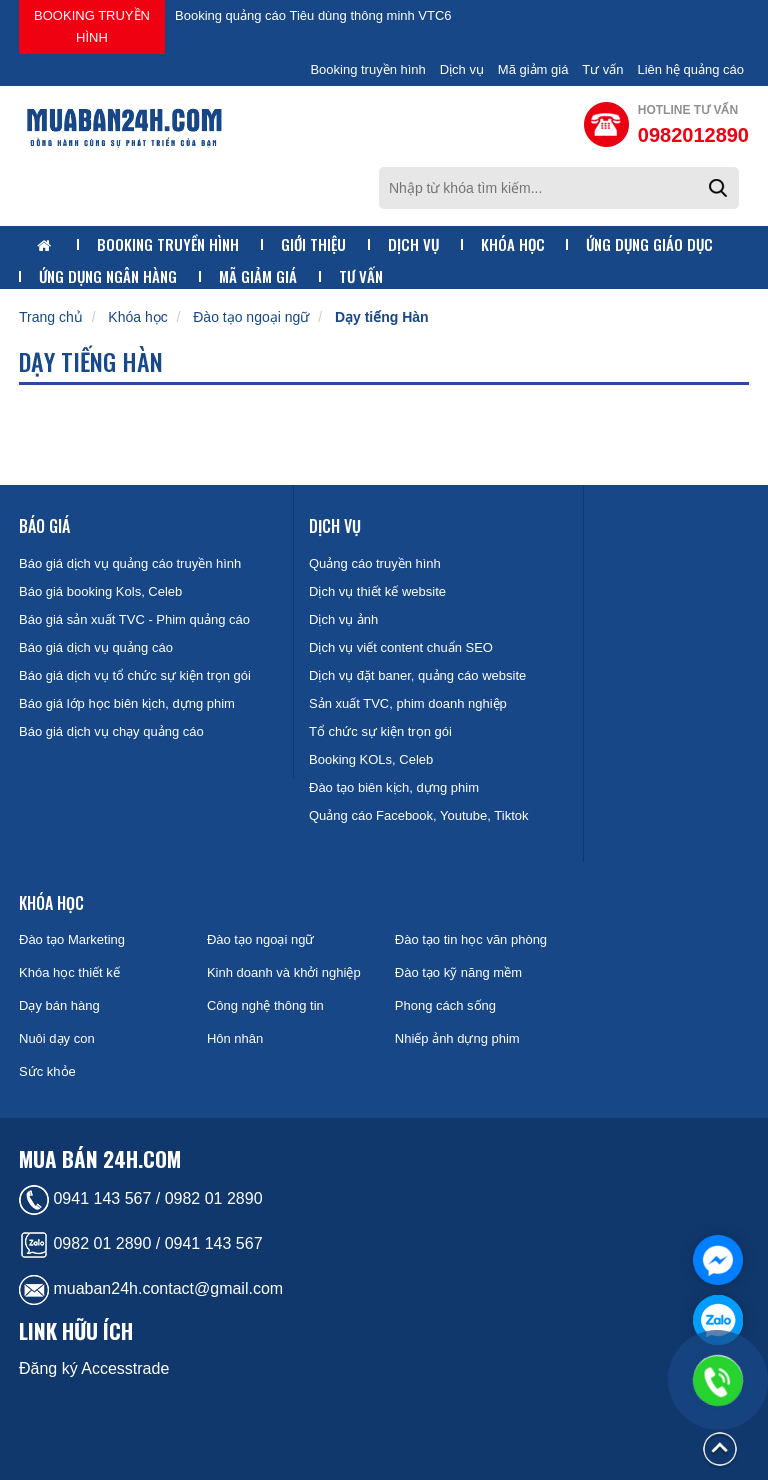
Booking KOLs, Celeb (371, 759)
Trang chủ (51, 317)
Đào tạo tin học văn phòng (471, 939)
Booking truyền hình (92, 26)
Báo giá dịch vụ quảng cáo (96, 647)
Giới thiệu (313, 244)
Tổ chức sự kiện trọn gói (380, 731)
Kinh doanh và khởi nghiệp (284, 972)
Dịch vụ (462, 69)
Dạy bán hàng (59, 1005)
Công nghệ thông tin (265, 1005)
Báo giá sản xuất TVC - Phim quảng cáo (134, 619)
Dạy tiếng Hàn (382, 317)
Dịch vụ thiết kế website (377, 591)
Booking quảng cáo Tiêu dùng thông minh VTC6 (313, 15)
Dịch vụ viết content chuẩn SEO (401, 647)
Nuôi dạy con (57, 1038)
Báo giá (44, 526)
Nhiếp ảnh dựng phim (457, 1038)
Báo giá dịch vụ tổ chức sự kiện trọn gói (135, 675)
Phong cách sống (445, 1005)
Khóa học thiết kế (69, 972)
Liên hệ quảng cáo (690, 69)
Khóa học (513, 244)
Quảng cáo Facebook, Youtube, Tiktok (418, 815)
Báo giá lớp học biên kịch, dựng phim (127, 703)
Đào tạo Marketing (72, 939)
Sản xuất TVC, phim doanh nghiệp (408, 703)
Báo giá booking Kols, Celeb (100, 591)
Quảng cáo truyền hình (375, 563)
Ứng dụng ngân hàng (108, 276)
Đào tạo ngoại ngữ (251, 317)
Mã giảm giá (533, 69)
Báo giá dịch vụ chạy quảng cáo (111, 731)
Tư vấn (602, 69)
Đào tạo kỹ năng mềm (458, 972)
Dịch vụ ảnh (343, 619)
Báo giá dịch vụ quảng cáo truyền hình (130, 563)
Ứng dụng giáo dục (649, 244)
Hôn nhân (235, 1038)
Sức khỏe (47, 1071)
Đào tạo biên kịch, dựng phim (394, 787)
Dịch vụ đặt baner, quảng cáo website (417, 675)
